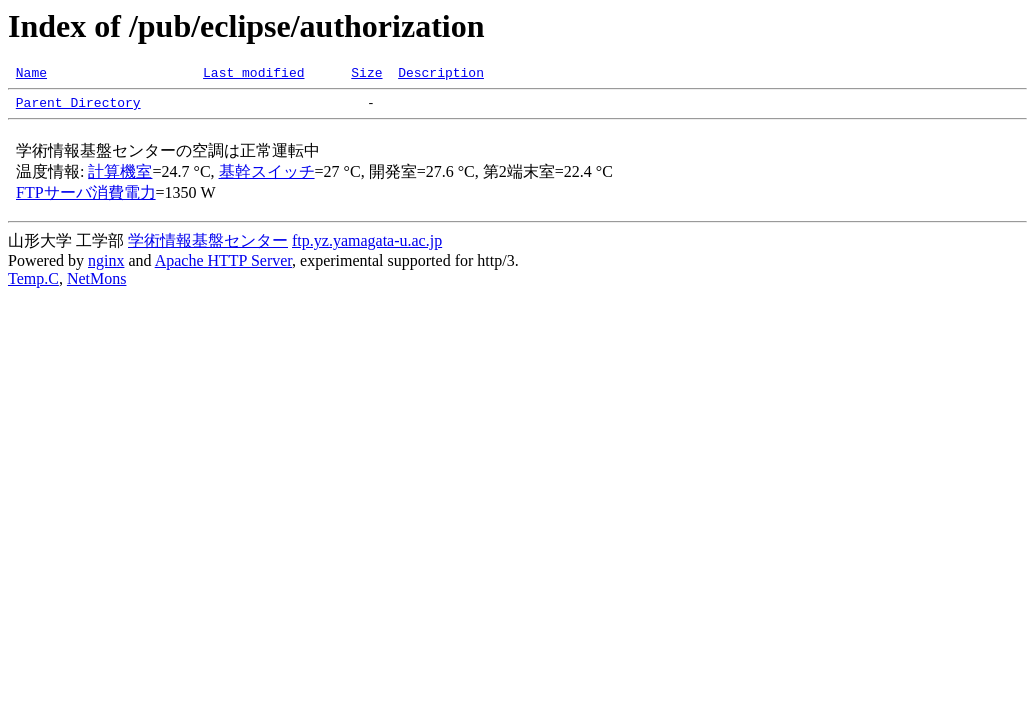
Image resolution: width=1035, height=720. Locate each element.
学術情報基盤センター (208, 246)
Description (441, 75)
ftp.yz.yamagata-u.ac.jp (367, 246)
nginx (106, 266)
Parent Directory (78, 108)
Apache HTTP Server (223, 266)
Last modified (253, 75)
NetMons (97, 284)
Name (31, 75)
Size (366, 75)
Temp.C (33, 284)
